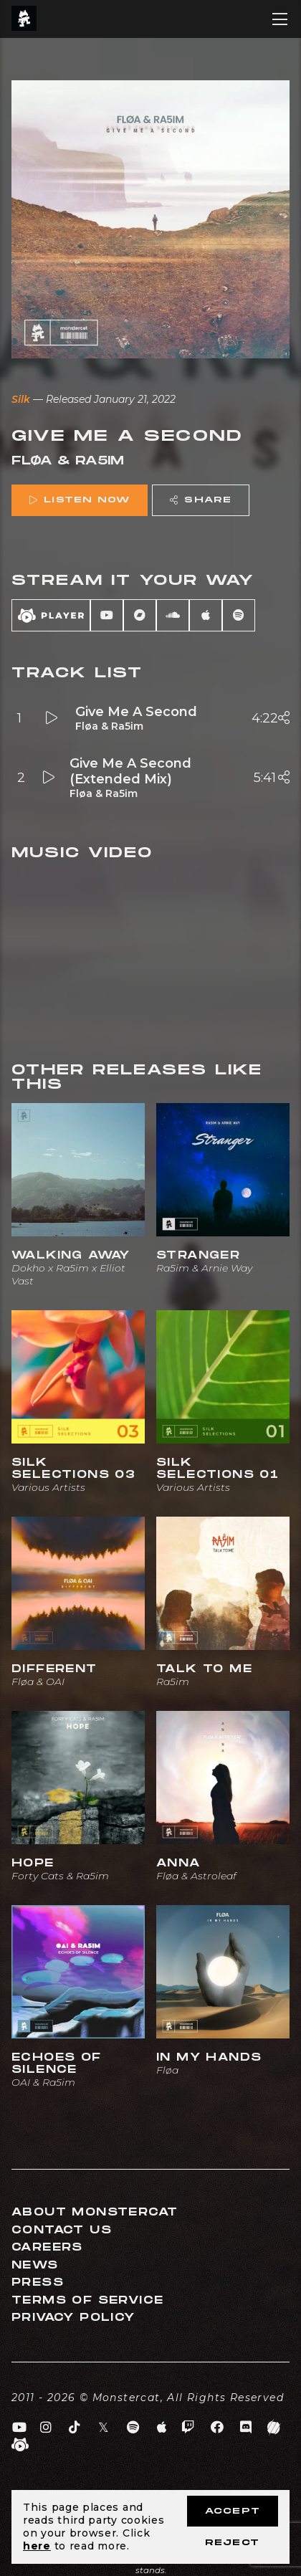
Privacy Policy (73, 2318)
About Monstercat (94, 2212)
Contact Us (61, 2230)
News (35, 2265)
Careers (47, 2247)
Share (200, 500)
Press (37, 2282)
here (37, 2545)
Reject (232, 2542)
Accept (232, 2511)
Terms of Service (87, 2300)
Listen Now (79, 500)
